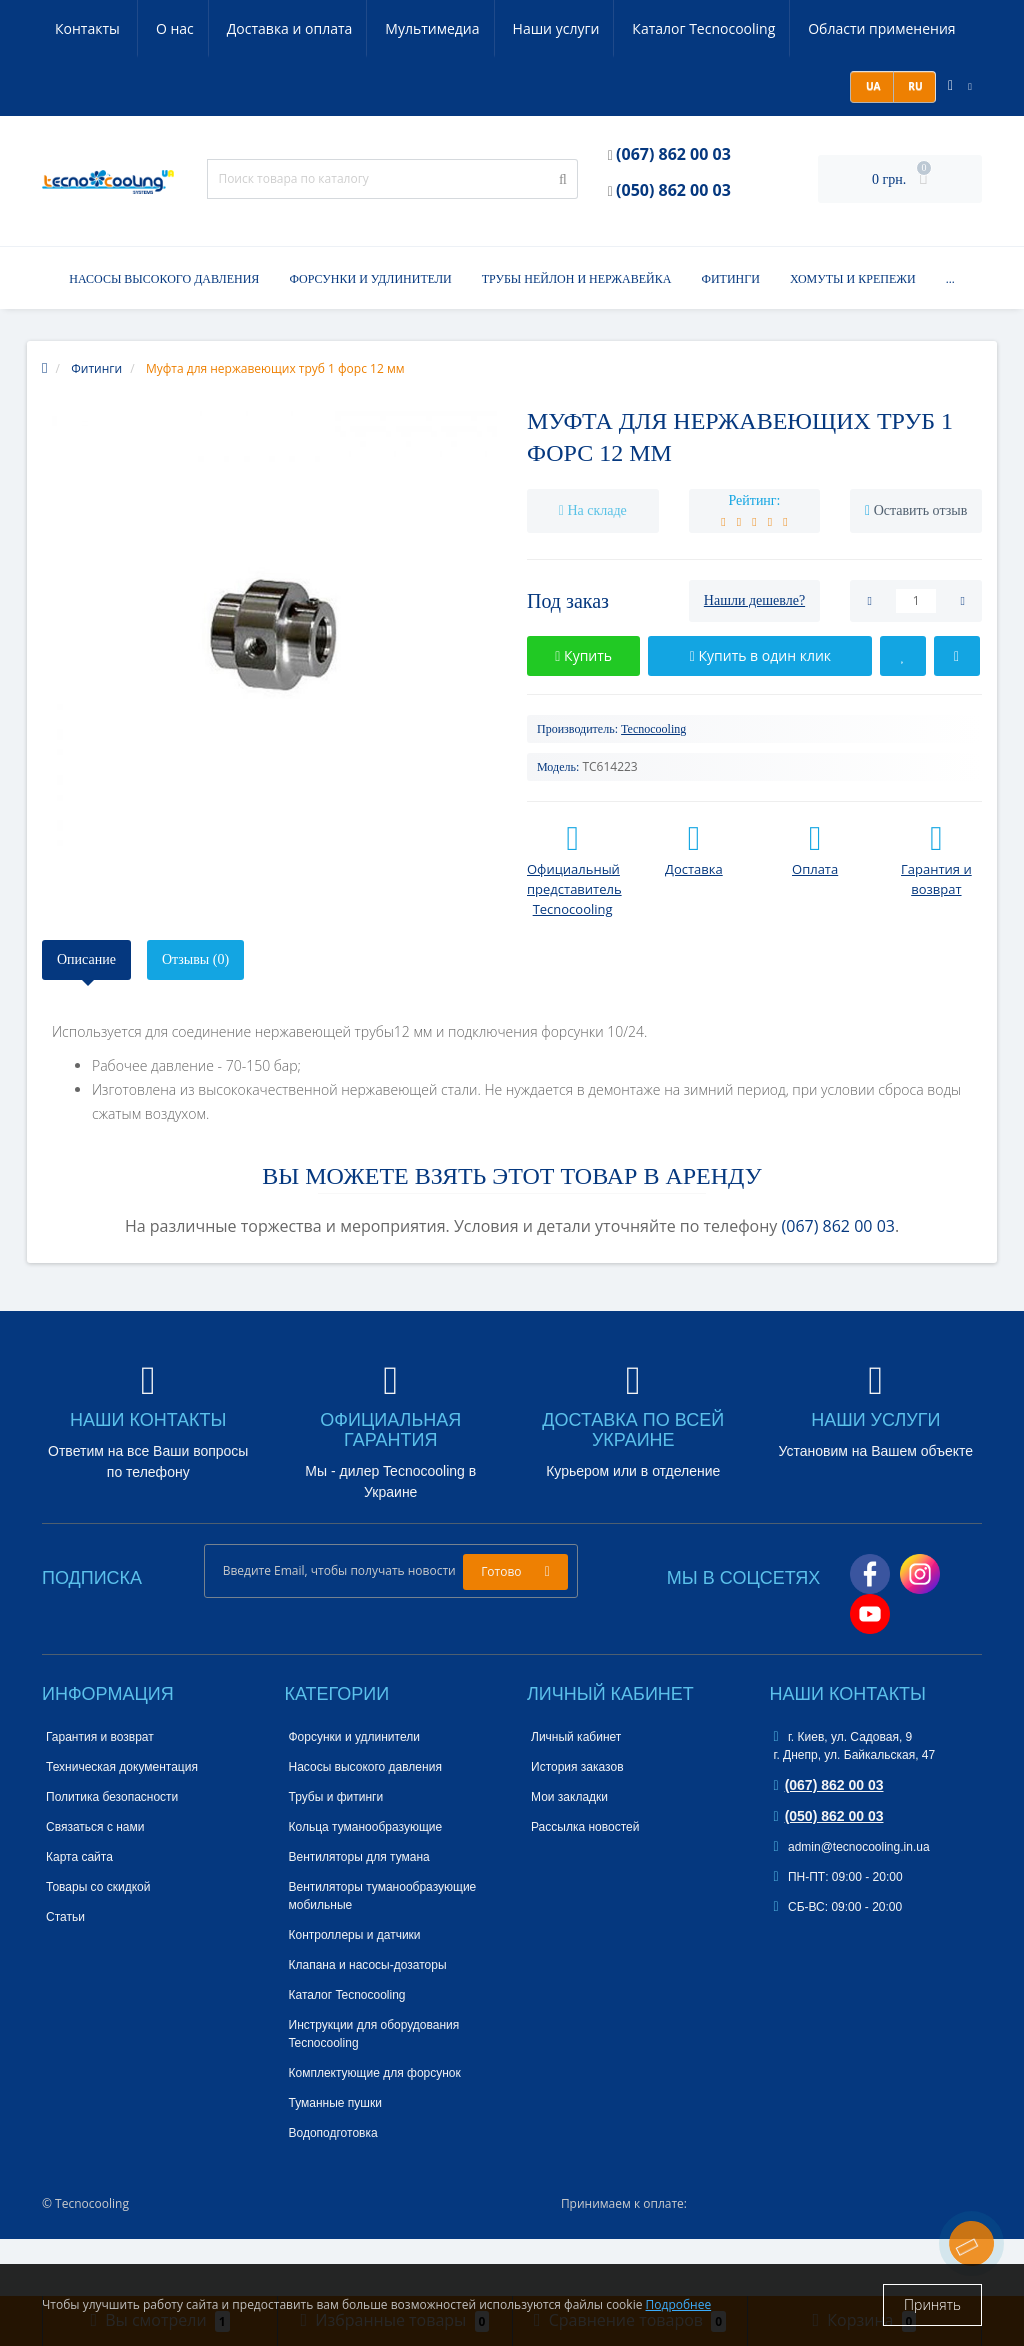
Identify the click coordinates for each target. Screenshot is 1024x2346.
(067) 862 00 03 (673, 212)
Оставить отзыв (921, 568)
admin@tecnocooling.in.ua (852, 1905)
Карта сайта (79, 1915)
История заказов (577, 1825)
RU (914, 144)
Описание (86, 1017)
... (950, 337)
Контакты (88, 86)
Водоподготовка (333, 2191)
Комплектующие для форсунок (375, 2131)
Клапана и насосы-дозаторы (368, 2023)
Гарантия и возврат (100, 1795)
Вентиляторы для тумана (359, 1915)
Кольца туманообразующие (366, 1885)
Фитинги (730, 337)
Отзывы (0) (195, 1017)
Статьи (65, 1975)
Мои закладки (569, 1855)
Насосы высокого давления (164, 337)
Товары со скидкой (98, 1945)
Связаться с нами (95, 1885)
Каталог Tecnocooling (615, 28)
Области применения (796, 28)
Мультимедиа (338, 28)
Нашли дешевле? (754, 658)
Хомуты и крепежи (853, 337)
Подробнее (679, 2304)
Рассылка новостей (585, 1885)
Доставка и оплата (192, 28)
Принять (932, 2304)
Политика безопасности (112, 1855)
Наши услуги (464, 28)
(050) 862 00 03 (673, 248)
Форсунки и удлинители (370, 337)
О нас (74, 28)
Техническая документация (122, 1825)
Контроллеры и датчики (355, 1993)
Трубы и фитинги (336, 1855)
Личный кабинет (576, 1795)
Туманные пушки (335, 2161)
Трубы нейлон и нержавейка (577, 337)
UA (871, 144)
